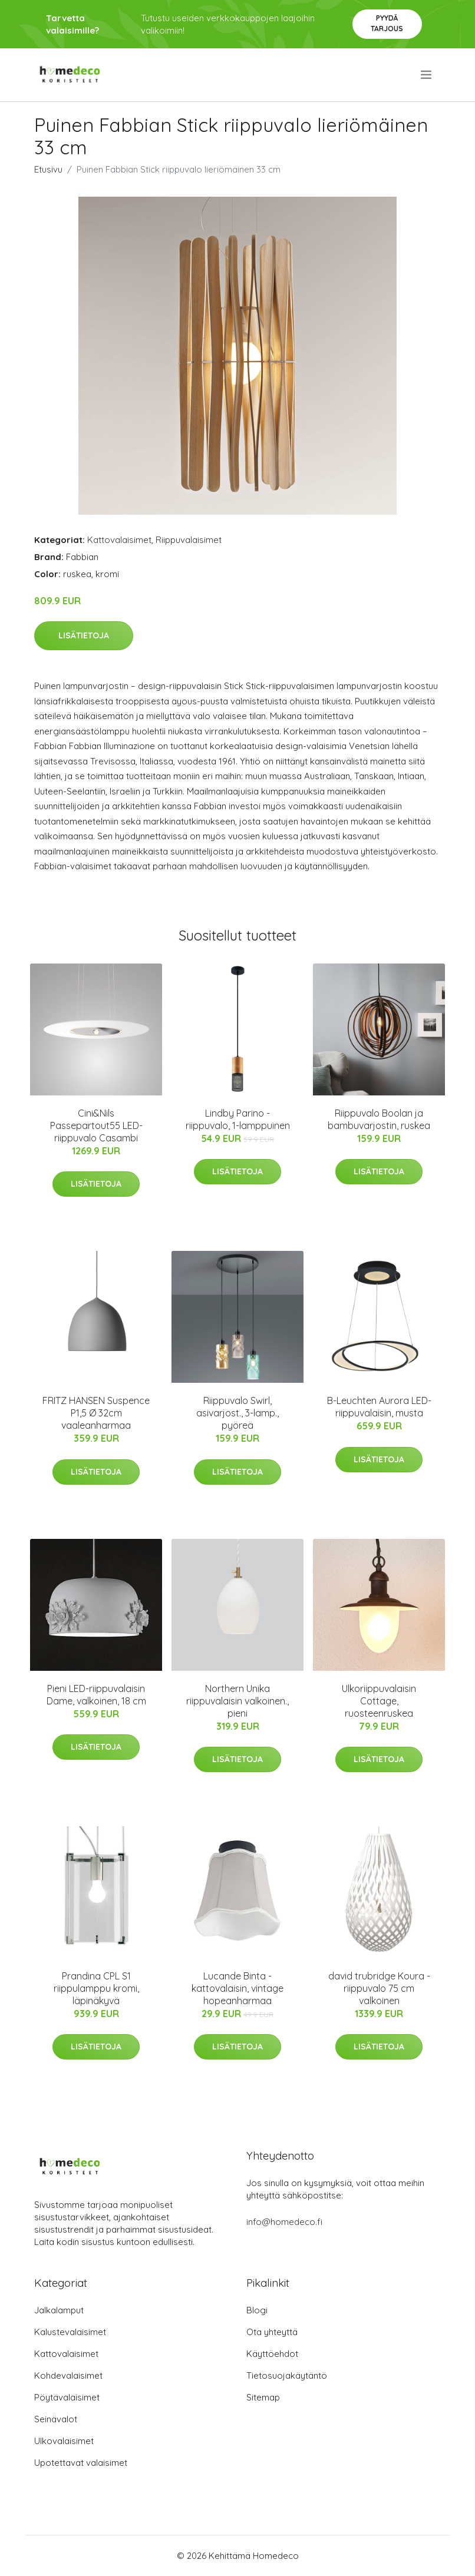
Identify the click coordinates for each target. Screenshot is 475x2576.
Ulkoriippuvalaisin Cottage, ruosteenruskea (379, 1701)
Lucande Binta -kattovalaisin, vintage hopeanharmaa (237, 1988)
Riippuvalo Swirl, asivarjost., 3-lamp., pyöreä (237, 1413)
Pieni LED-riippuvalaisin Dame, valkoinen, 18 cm (96, 1695)
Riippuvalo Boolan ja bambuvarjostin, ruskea (379, 1119)
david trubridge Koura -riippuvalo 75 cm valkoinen (379, 1988)
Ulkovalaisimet (64, 2440)
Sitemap (263, 2397)
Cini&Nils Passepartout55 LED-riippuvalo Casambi (96, 1125)
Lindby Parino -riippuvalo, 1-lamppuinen (238, 1119)
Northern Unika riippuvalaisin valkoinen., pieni (237, 1701)
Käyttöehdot (272, 2353)
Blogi (257, 2310)
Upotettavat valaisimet (80, 2462)
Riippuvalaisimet (189, 539)
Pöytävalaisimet (67, 2397)
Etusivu (48, 169)
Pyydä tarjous (387, 23)
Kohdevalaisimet (68, 2375)
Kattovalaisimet (119, 539)
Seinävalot (55, 2419)
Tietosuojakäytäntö (286, 2375)
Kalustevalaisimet (70, 2331)
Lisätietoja (83, 635)
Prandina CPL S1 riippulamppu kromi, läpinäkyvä (96, 1988)
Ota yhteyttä (272, 2331)
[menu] (427, 75)
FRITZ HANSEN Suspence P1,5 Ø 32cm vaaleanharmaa (96, 1413)
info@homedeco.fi (284, 2221)
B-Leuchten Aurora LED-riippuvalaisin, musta (379, 1407)
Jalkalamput (59, 2310)
